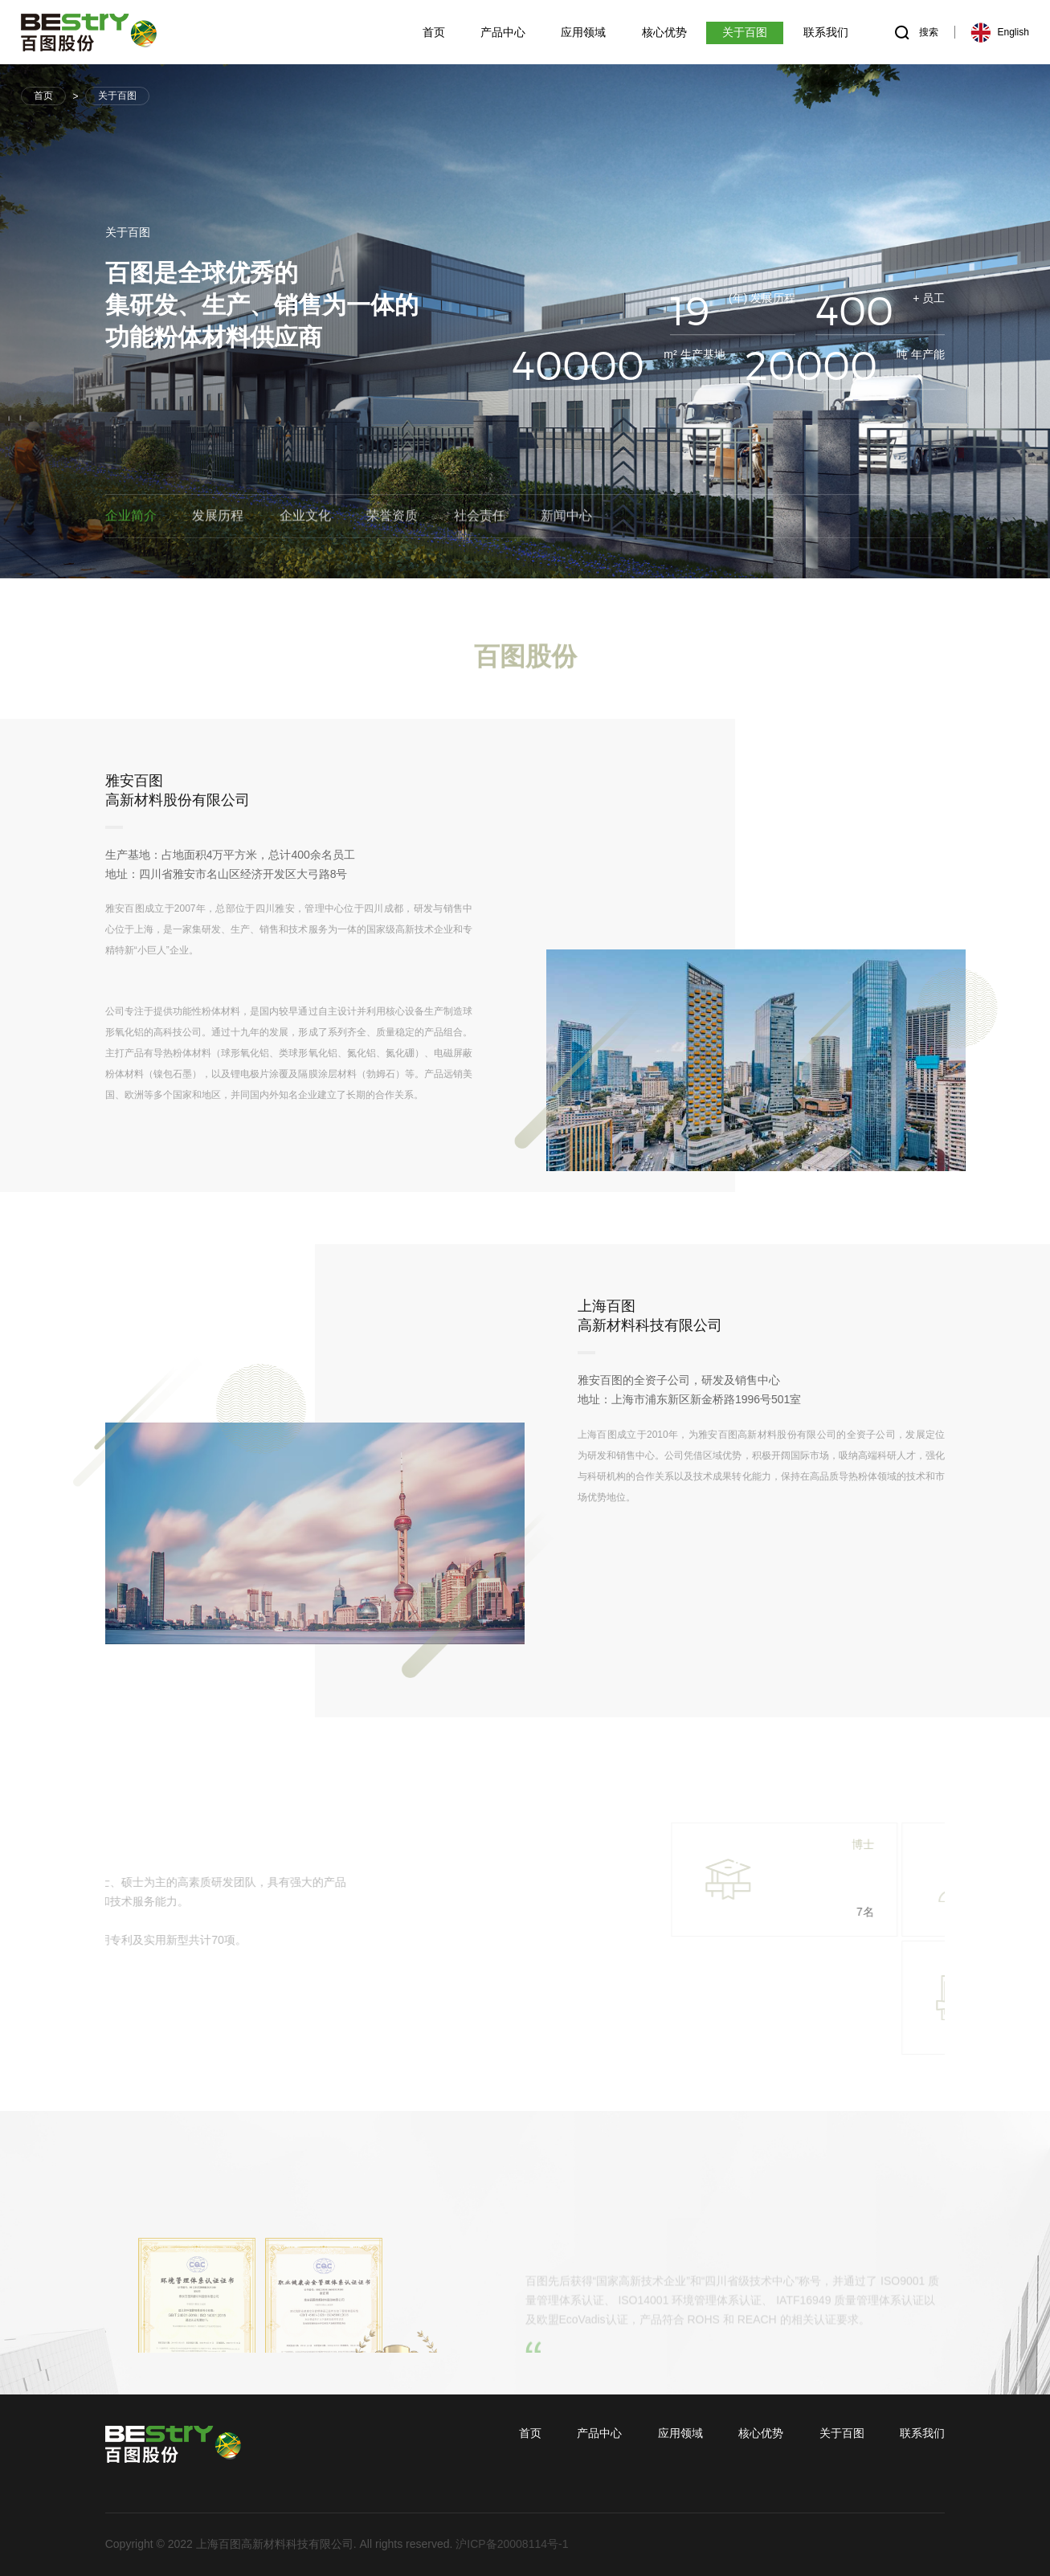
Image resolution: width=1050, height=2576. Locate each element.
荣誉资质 (392, 518)
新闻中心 (566, 518)
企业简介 (131, 518)
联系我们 (922, 2433)
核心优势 (760, 2433)
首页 (43, 95)
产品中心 (599, 2433)
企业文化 (305, 518)
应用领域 (680, 2433)
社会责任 (479, 518)
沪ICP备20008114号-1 (512, 2543)
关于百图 (117, 95)
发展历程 (217, 518)
